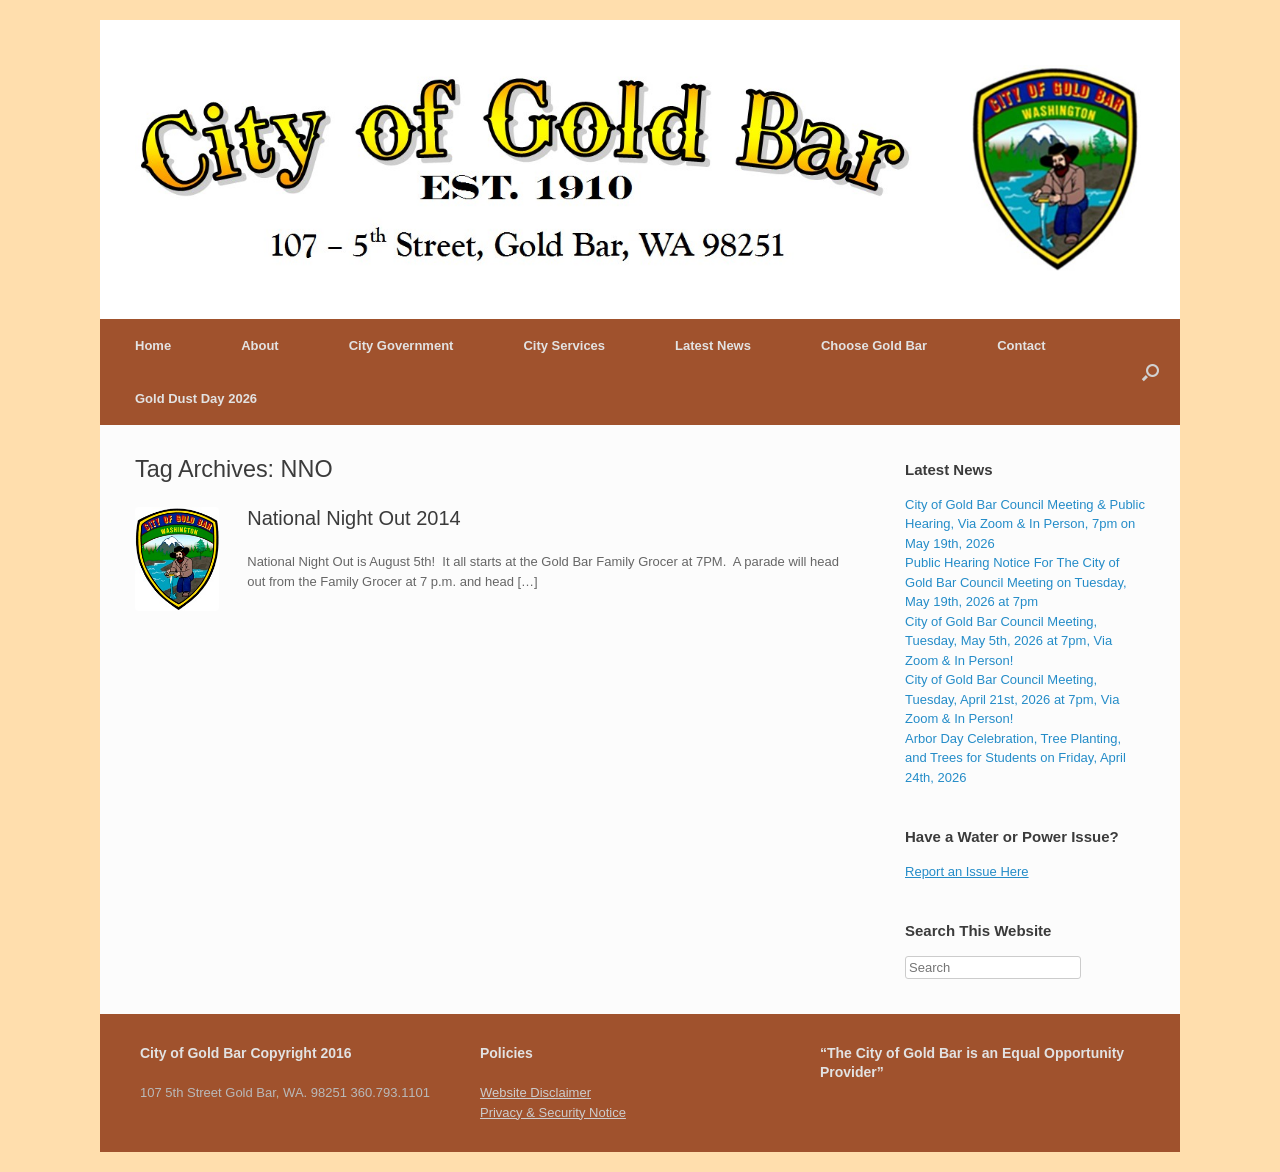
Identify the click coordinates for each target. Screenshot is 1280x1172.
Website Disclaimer (535, 1092)
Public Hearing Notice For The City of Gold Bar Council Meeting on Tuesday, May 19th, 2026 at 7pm (1016, 582)
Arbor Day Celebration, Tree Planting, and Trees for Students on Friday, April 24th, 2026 (1015, 758)
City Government (401, 345)
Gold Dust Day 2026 (196, 398)
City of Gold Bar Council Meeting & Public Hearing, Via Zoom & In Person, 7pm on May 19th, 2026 (1025, 524)
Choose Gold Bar (874, 345)
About (260, 345)
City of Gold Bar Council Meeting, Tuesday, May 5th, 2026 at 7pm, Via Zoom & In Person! (1008, 641)
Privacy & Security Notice (553, 1112)
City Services (564, 345)
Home (153, 345)
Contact (1021, 345)
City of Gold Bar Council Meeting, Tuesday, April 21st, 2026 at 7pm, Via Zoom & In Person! (1012, 699)
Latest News (713, 345)
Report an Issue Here (967, 871)
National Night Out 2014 (353, 518)
